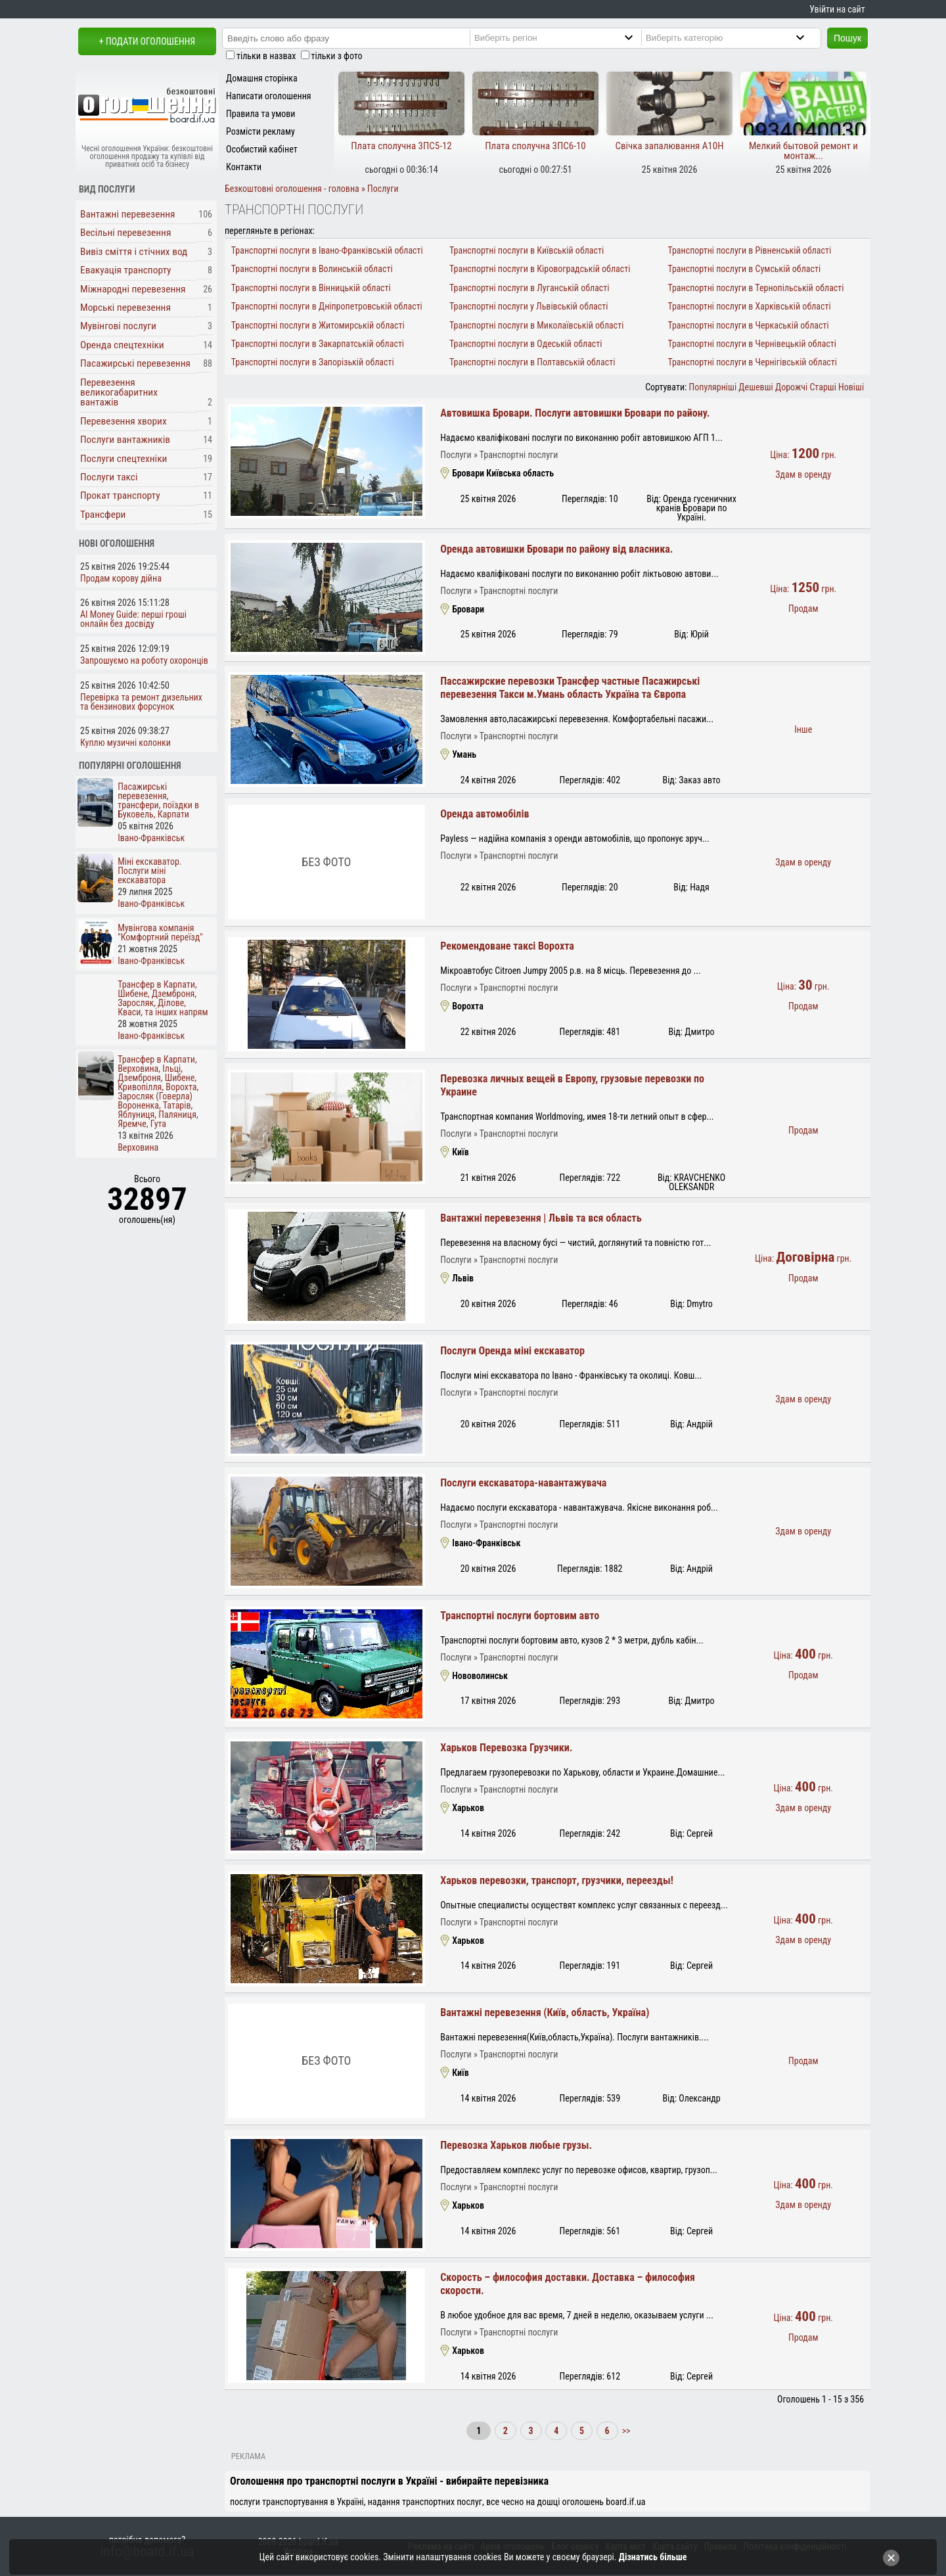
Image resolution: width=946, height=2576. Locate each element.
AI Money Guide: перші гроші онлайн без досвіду (133, 619)
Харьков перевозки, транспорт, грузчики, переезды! (556, 1880)
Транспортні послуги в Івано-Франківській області (327, 250)
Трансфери (102, 514)
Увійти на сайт (837, 9)
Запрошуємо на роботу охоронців (144, 660)
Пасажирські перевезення (135, 363)
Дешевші (755, 387)
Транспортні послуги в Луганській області (529, 288)
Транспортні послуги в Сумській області (744, 269)
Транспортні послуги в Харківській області (748, 306)
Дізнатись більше (653, 2557)
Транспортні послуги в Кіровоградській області (539, 269)
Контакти (243, 167)
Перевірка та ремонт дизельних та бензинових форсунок (141, 702)
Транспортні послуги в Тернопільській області (755, 288)
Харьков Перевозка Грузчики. (506, 1747)
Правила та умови (260, 113)
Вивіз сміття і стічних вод (133, 252)
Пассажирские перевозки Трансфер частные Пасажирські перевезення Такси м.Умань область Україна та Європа (570, 688)
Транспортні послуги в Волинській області (312, 269)
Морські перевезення (125, 307)
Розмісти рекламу (260, 131)
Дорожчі (791, 387)
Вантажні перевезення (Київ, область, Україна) (544, 2012)
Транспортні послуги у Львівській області (528, 306)
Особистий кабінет (262, 149)
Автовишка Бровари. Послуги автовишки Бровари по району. (575, 413)
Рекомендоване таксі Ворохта (507, 946)
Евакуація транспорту (125, 270)
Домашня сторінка (262, 78)
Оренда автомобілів (484, 814)
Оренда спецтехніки (122, 345)
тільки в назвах (266, 56)
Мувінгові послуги (118, 326)
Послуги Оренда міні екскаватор (512, 1351)
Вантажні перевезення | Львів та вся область (540, 1218)
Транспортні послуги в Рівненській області (749, 250)
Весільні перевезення (125, 233)
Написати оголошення (268, 96)
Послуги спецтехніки (123, 459)
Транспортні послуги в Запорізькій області (312, 362)
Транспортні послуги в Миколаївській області (536, 325)
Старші (822, 387)
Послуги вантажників (125, 440)
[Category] (736, 37)
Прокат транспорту (120, 495)
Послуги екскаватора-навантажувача (523, 1483)
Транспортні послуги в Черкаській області (747, 325)
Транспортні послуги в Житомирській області (318, 325)
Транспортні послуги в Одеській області (525, 343)
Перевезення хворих (123, 421)
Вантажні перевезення (127, 214)
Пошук (847, 38)
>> (624, 2431)
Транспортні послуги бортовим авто (519, 1615)
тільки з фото (337, 56)
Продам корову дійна (121, 578)
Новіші (851, 387)
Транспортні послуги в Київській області (526, 250)
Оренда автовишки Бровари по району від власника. (556, 549)
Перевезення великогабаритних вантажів (119, 393)
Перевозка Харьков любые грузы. (516, 2145)
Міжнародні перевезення (132, 289)
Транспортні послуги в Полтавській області (532, 362)
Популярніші (713, 387)
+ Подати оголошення (147, 41)
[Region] (564, 37)
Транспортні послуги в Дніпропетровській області (326, 306)
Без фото (326, 862)
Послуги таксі (108, 477)
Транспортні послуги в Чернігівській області (752, 362)
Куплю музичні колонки (125, 742)
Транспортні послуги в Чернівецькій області (751, 343)
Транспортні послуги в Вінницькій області (311, 288)
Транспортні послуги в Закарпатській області (317, 343)
